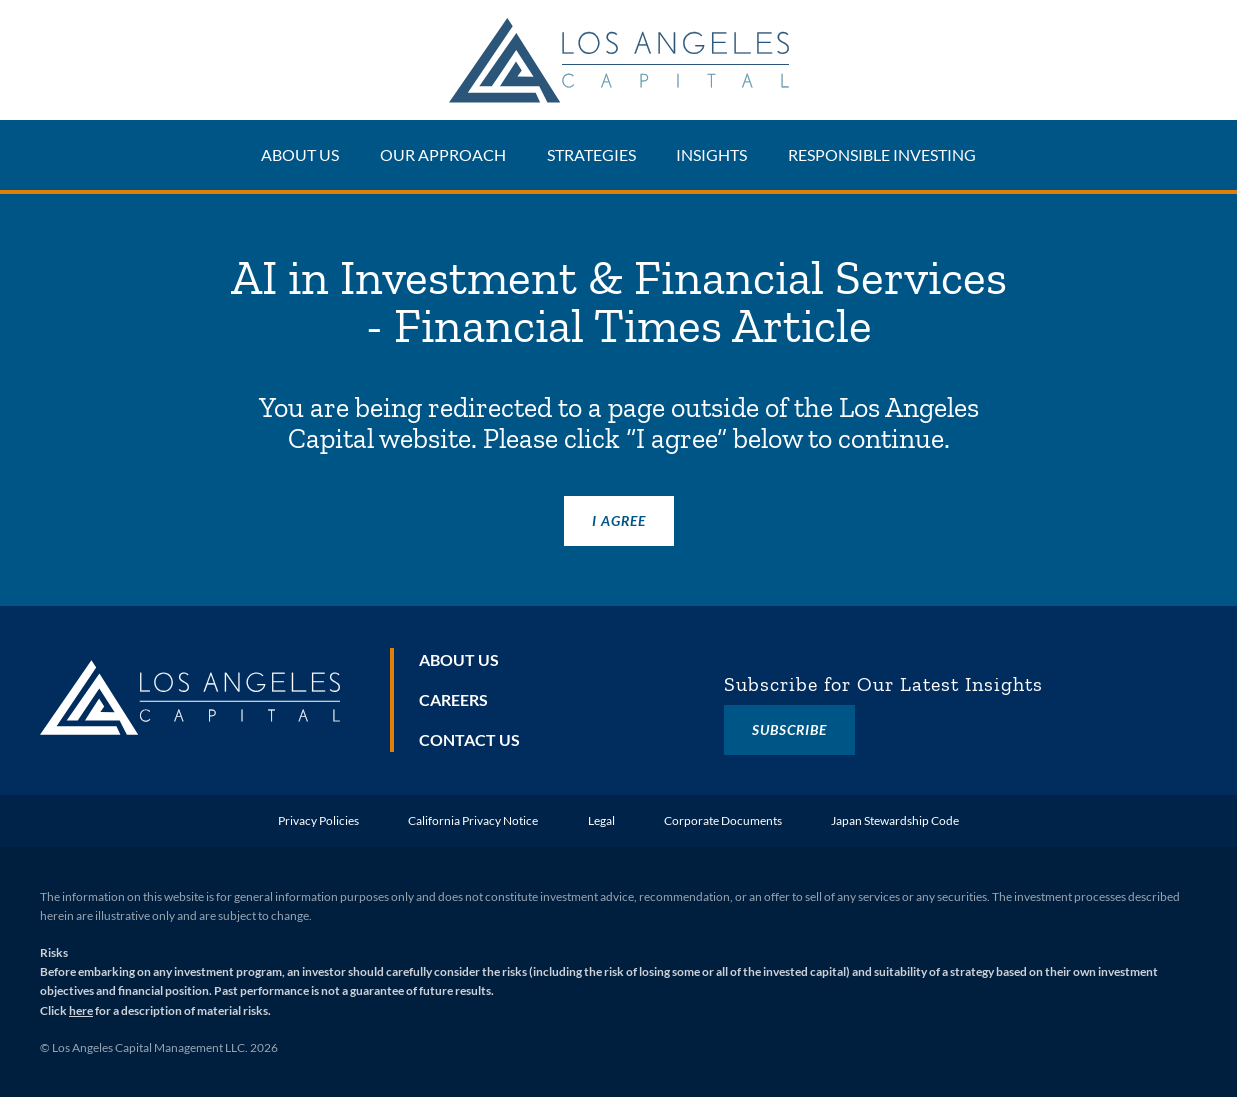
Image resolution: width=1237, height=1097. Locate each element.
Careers (453, 699)
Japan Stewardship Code (895, 820)
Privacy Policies (318, 820)
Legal (601, 820)
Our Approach (443, 154)
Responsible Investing (882, 154)
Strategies (591, 154)
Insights (711, 154)
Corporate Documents (723, 820)
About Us (300, 154)
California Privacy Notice (473, 820)
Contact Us (469, 739)
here (81, 1010)
